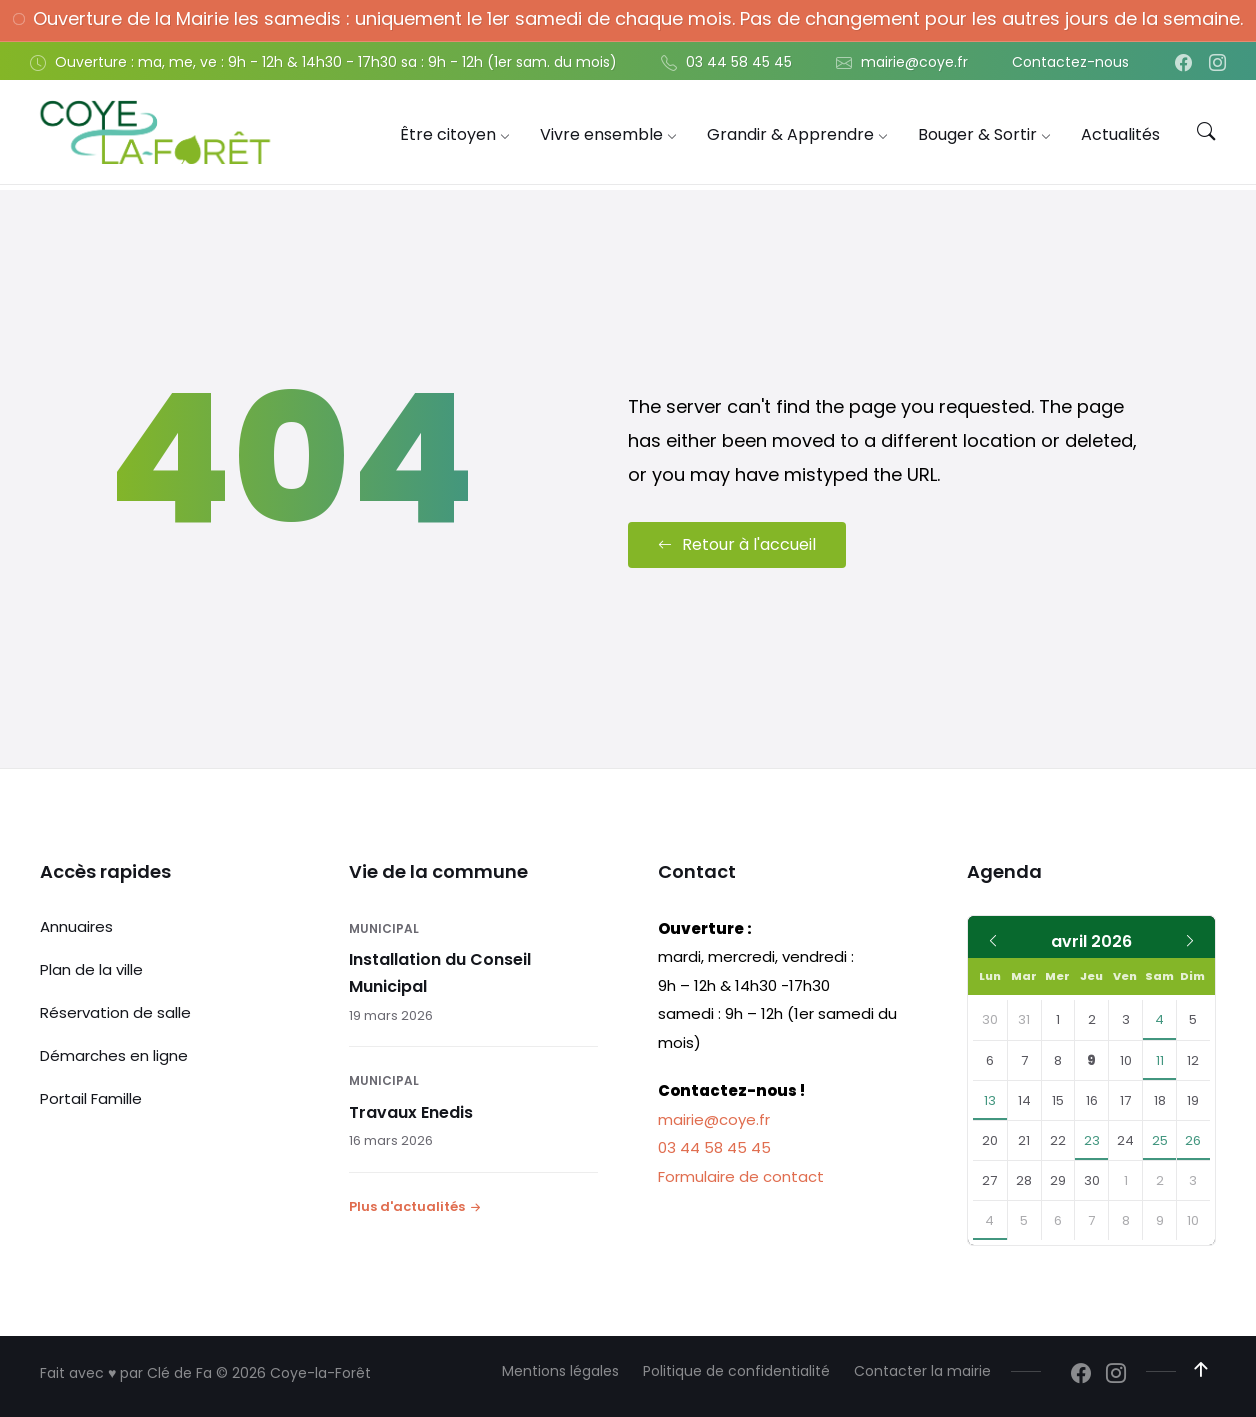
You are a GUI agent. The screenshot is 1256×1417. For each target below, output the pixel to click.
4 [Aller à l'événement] (1159, 1019)
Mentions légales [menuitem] (560, 1371)
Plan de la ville (91, 968)
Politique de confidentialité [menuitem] (736, 1371)
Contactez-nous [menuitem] (1070, 62)
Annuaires (76, 925)
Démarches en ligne (114, 1054)
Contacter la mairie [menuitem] (922, 1371)
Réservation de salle (115, 1011)
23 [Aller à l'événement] (1092, 1140)
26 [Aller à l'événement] (1193, 1140)
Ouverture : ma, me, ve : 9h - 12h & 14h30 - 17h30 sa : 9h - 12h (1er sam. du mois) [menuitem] (336, 62)
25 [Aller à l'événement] (1160, 1140)
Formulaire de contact (741, 1175)
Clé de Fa (179, 1373)
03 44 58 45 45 (714, 1147)
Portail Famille (91, 1097)
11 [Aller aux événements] (1160, 1060)
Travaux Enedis (411, 1112)
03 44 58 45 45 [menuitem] (739, 62)
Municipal (384, 927)
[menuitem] (448, 134)
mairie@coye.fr (714, 1118)
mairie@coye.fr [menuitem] (914, 62)
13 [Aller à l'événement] (990, 1100)
